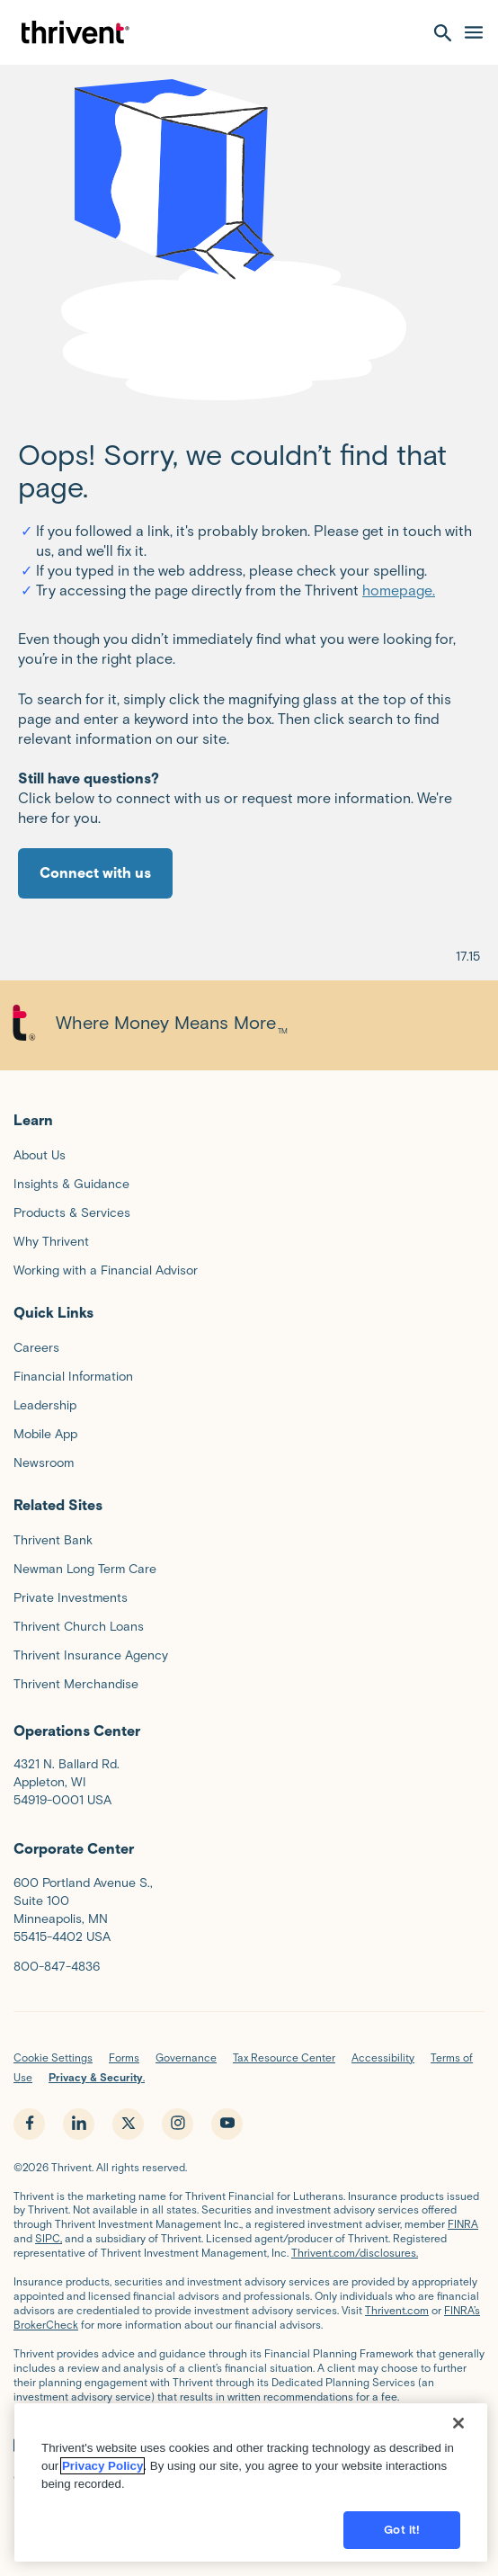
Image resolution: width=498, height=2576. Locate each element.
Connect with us (95, 872)
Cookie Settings (53, 2057)
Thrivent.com (397, 2310)
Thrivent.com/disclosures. (354, 2252)
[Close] (458, 2434)
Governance (186, 2057)
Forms (124, 2057)
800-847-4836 (56, 1966)
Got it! (402, 2540)
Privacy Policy (102, 2476)
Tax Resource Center (284, 2057)
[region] (250, 2493)
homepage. (398, 590)
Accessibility (382, 2057)
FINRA (463, 2224)
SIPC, (48, 2238)
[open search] (443, 32)
